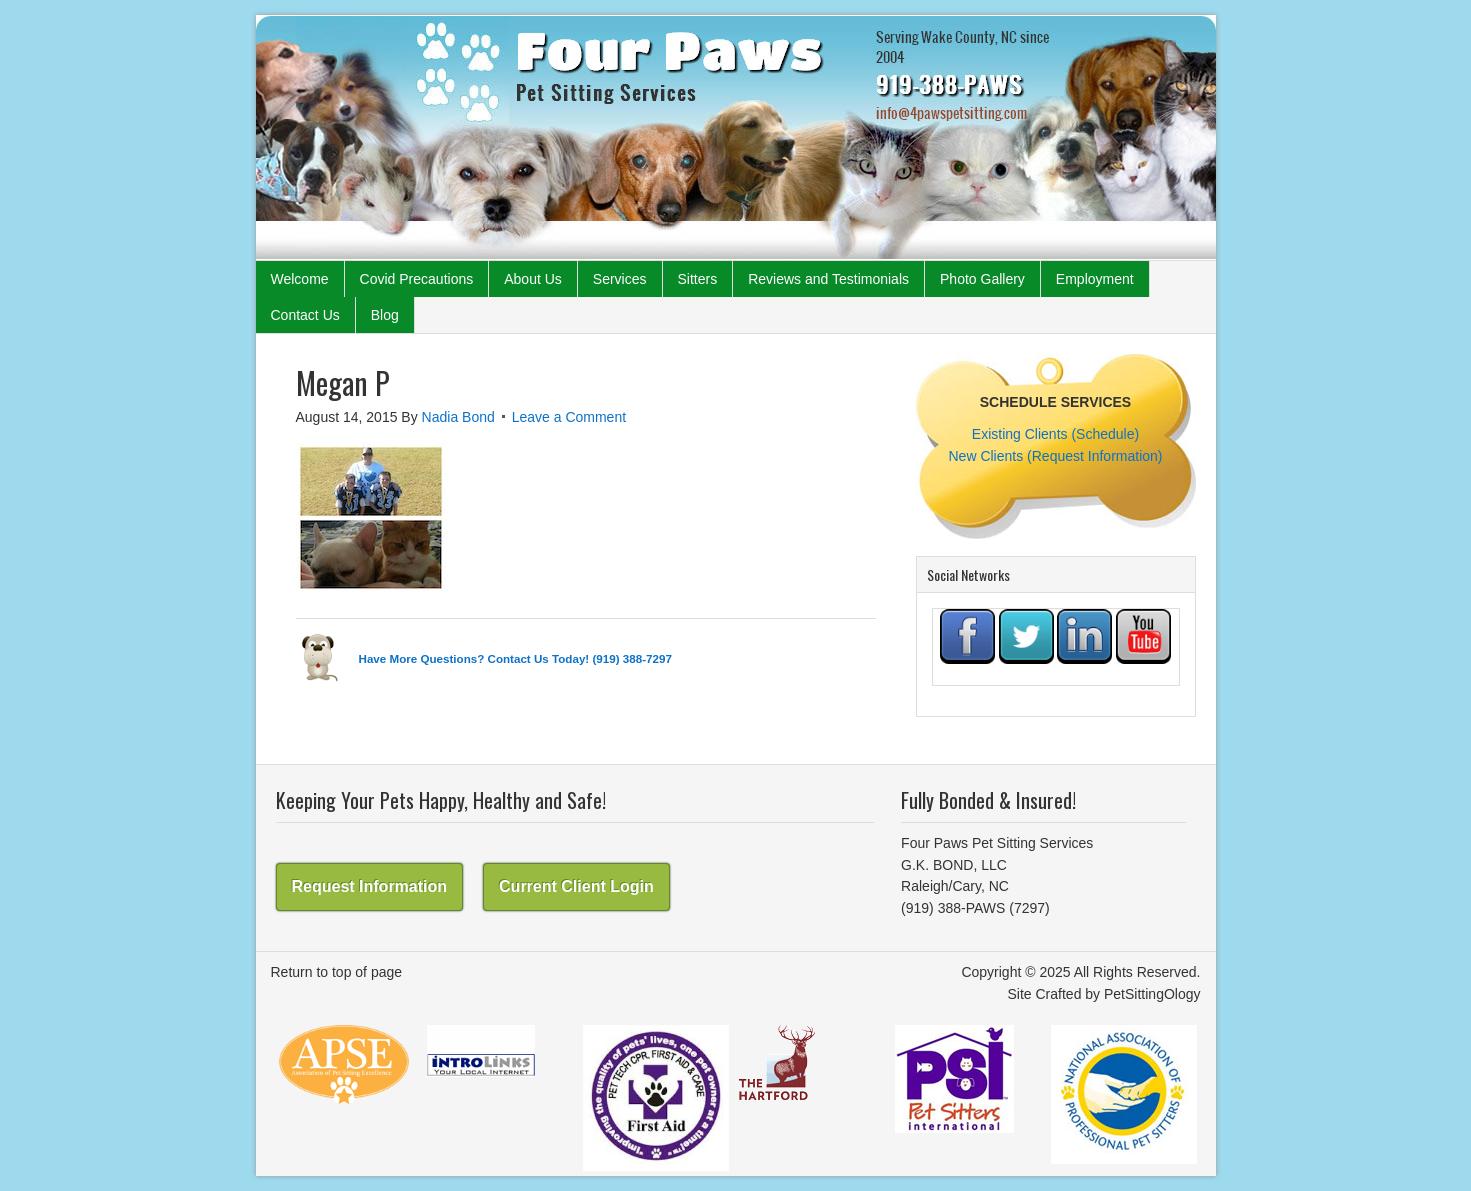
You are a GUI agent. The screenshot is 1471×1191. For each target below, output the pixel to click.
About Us (533, 279)
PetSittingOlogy (1152, 994)
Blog (385, 315)
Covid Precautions (417, 279)
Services (620, 279)
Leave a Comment (569, 417)
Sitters (698, 279)
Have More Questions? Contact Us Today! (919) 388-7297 (515, 658)
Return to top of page (337, 972)
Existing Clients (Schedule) (1055, 434)
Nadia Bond (458, 417)
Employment (1095, 279)
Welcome (300, 279)
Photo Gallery (982, 279)
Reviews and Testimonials (828, 279)
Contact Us (305, 315)
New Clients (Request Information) (1056, 456)
